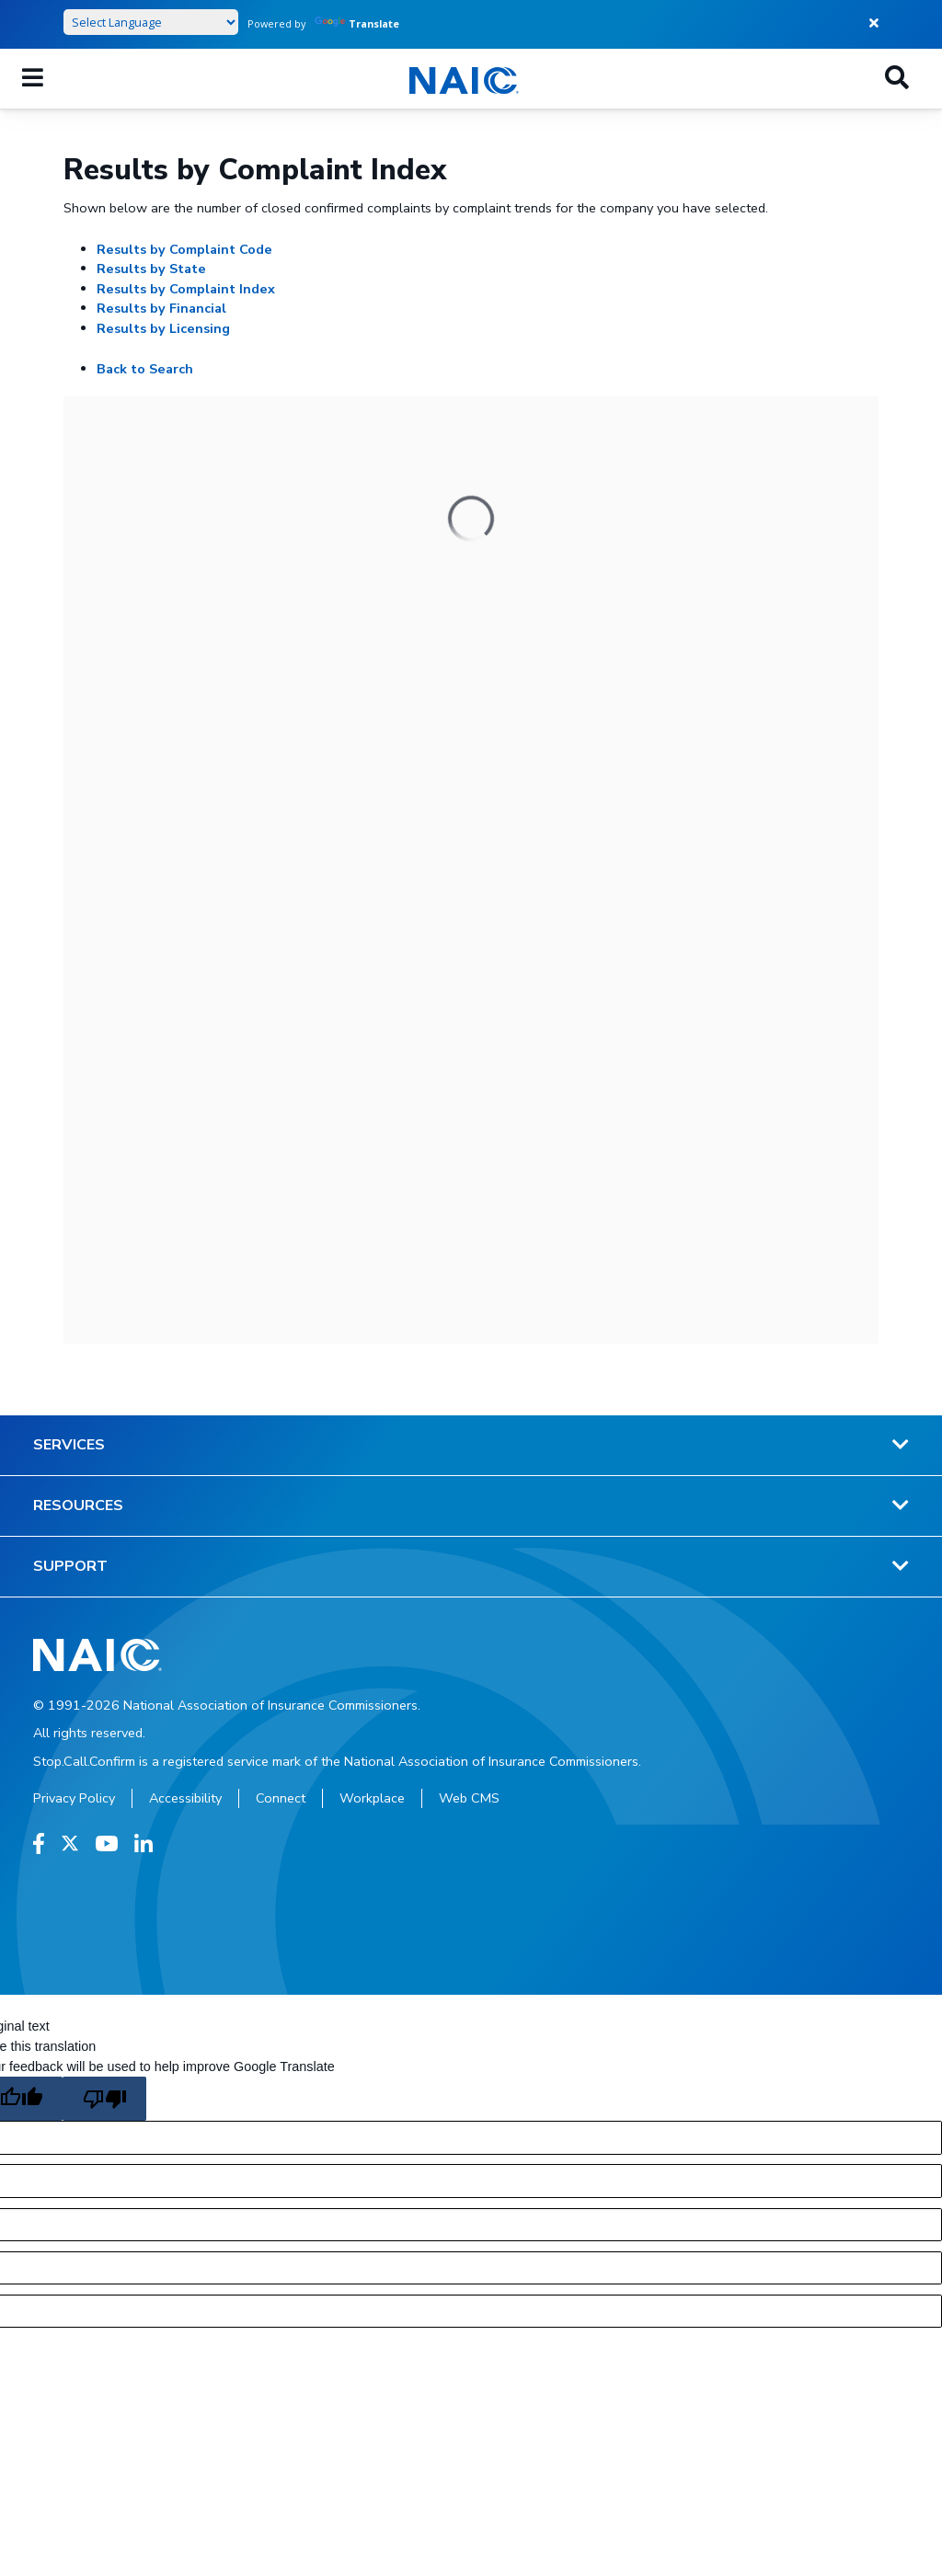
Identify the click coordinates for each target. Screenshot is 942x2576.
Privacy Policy (74, 1798)
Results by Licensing (163, 328)
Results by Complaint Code (184, 249)
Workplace (372, 1798)
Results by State (151, 268)
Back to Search (145, 369)
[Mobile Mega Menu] (32, 79)
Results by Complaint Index (186, 289)
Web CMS (469, 1798)
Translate (357, 23)
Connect (280, 1798)
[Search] (897, 79)
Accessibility (185, 1798)
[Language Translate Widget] (150, 22)
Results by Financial (161, 308)
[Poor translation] (104, 2099)
